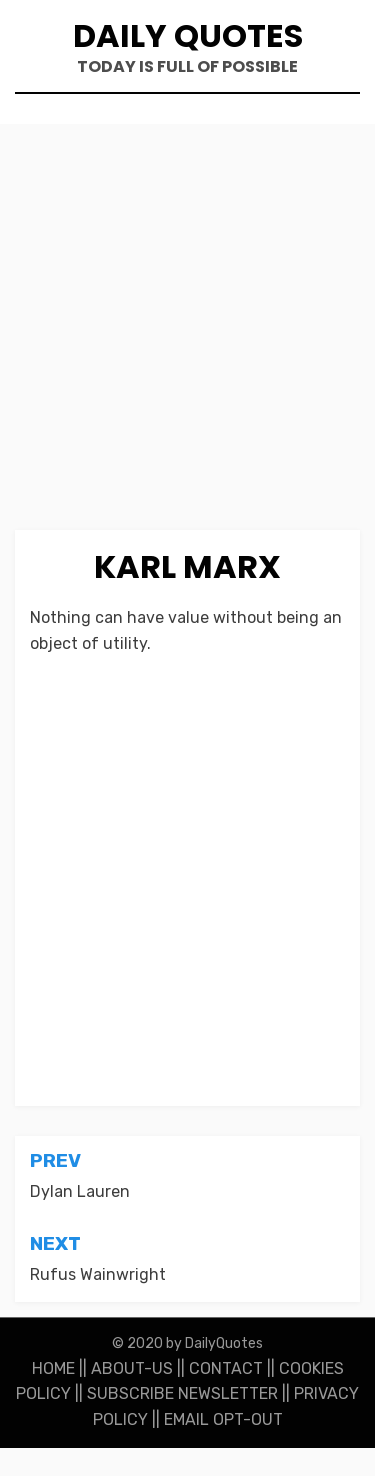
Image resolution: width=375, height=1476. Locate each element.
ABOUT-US (132, 1368)
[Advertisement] (187, 334)
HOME (53, 1368)
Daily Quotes (188, 35)
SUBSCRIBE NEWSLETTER (182, 1393)
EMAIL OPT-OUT (223, 1419)
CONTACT (226, 1368)
